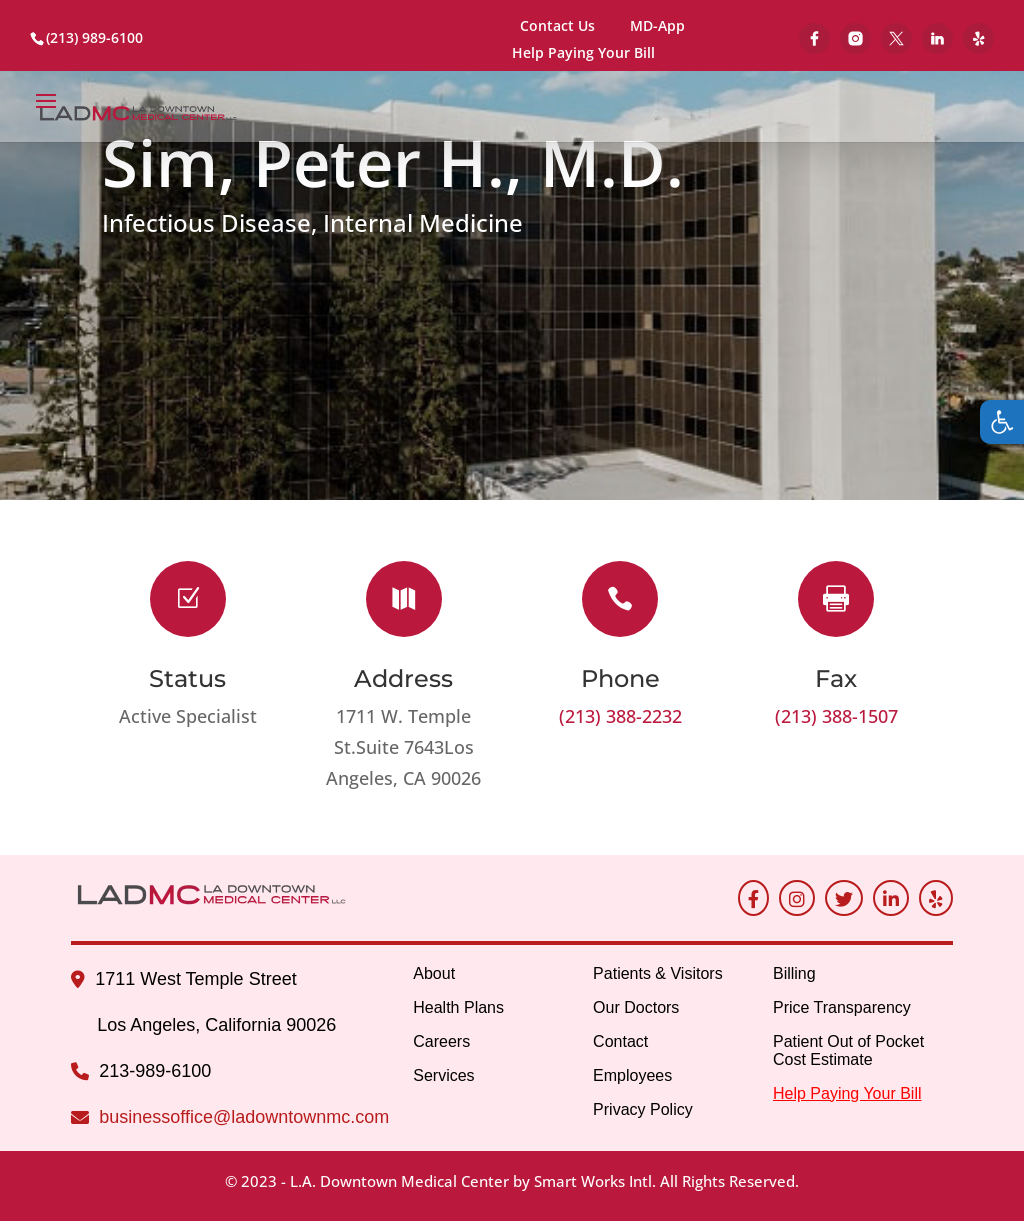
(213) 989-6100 (94, 37)
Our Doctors (636, 1007)
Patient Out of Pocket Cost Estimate (848, 1050)
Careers (441, 1041)
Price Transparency (842, 1007)
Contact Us (557, 25)
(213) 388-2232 (620, 716)
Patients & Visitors (658, 973)
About (434, 973)
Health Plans (458, 1007)
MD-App (657, 25)
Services (443, 1075)
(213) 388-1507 (836, 716)
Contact (620, 1041)
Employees (632, 1075)
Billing (794, 973)
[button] (1002, 422)
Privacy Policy (643, 1109)
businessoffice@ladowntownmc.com (244, 1117)
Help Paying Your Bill (583, 54)
